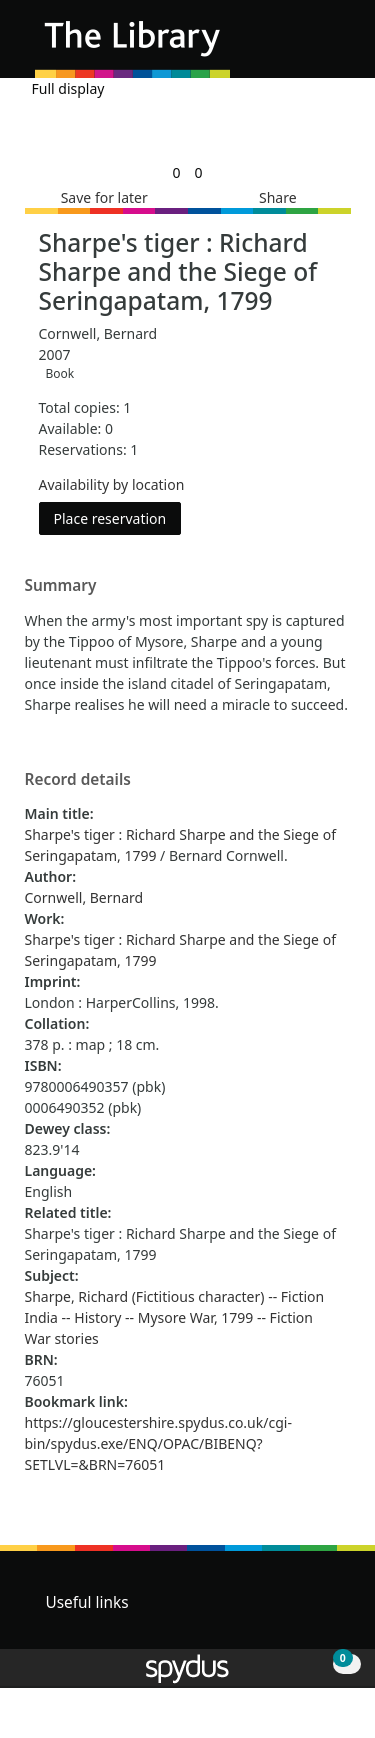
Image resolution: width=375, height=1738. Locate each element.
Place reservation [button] (118, 517)
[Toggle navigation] (329, 46)
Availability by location (112, 484)
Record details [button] (78, 780)
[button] (305, 46)
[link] (176, 172)
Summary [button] (61, 586)
